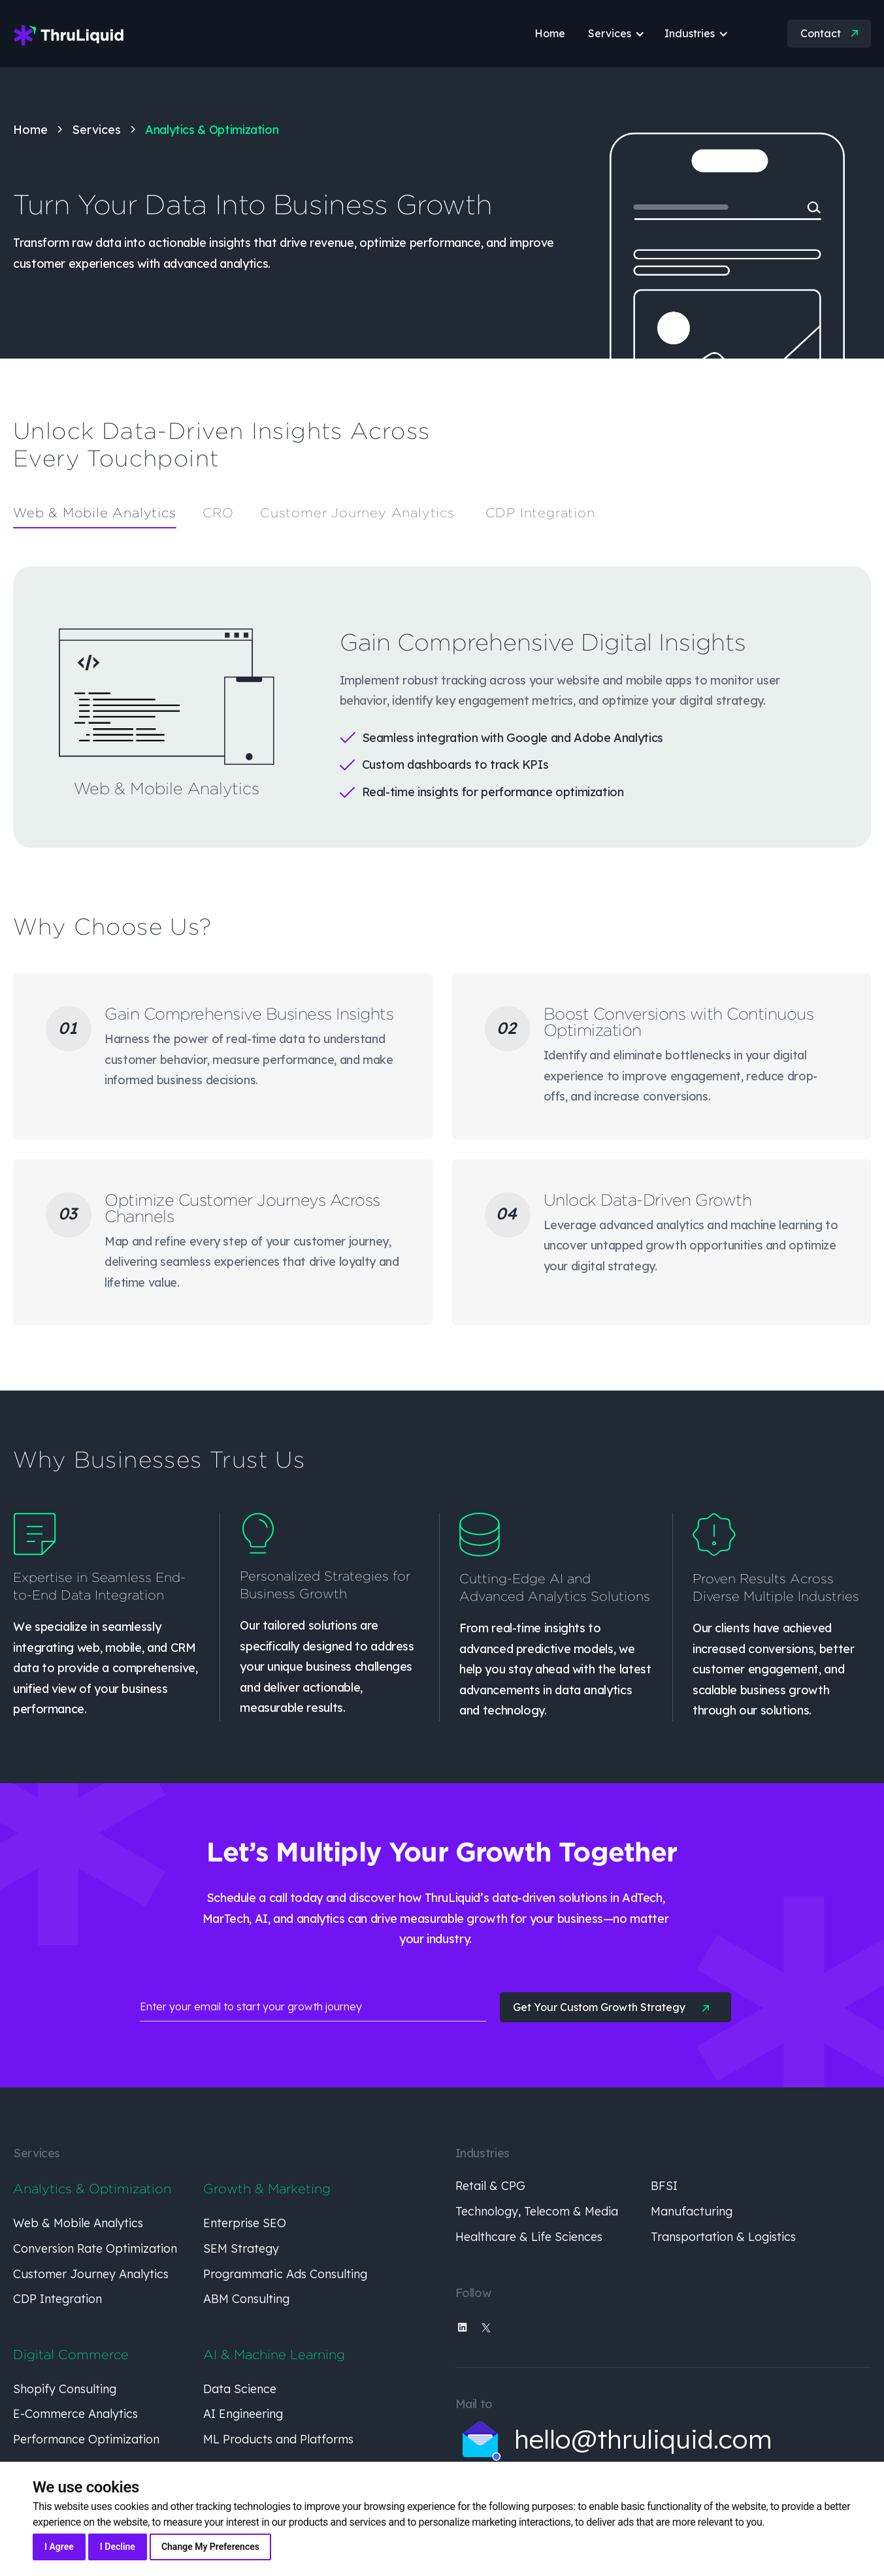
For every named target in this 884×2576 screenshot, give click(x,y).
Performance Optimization (86, 2439)
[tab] (94, 513)
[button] (605, 33)
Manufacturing (691, 2211)
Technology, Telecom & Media (536, 2211)
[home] (69, 34)
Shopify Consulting (64, 2388)
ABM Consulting (246, 2298)
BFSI (664, 2185)
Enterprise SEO (244, 2222)
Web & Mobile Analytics (78, 2222)
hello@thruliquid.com (643, 2439)
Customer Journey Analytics (91, 2273)
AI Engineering (243, 2413)
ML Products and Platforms (278, 2439)
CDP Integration (57, 2298)
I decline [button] (117, 2546)
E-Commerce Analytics (75, 2413)
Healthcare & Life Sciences (528, 2236)
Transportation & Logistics (723, 2236)
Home (30, 129)
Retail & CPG (490, 2185)
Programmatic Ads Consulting (285, 2273)
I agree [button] (59, 2546)
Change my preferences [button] (210, 2546)
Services (96, 129)
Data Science (239, 2388)
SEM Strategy (241, 2248)
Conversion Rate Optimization (95, 2248)
